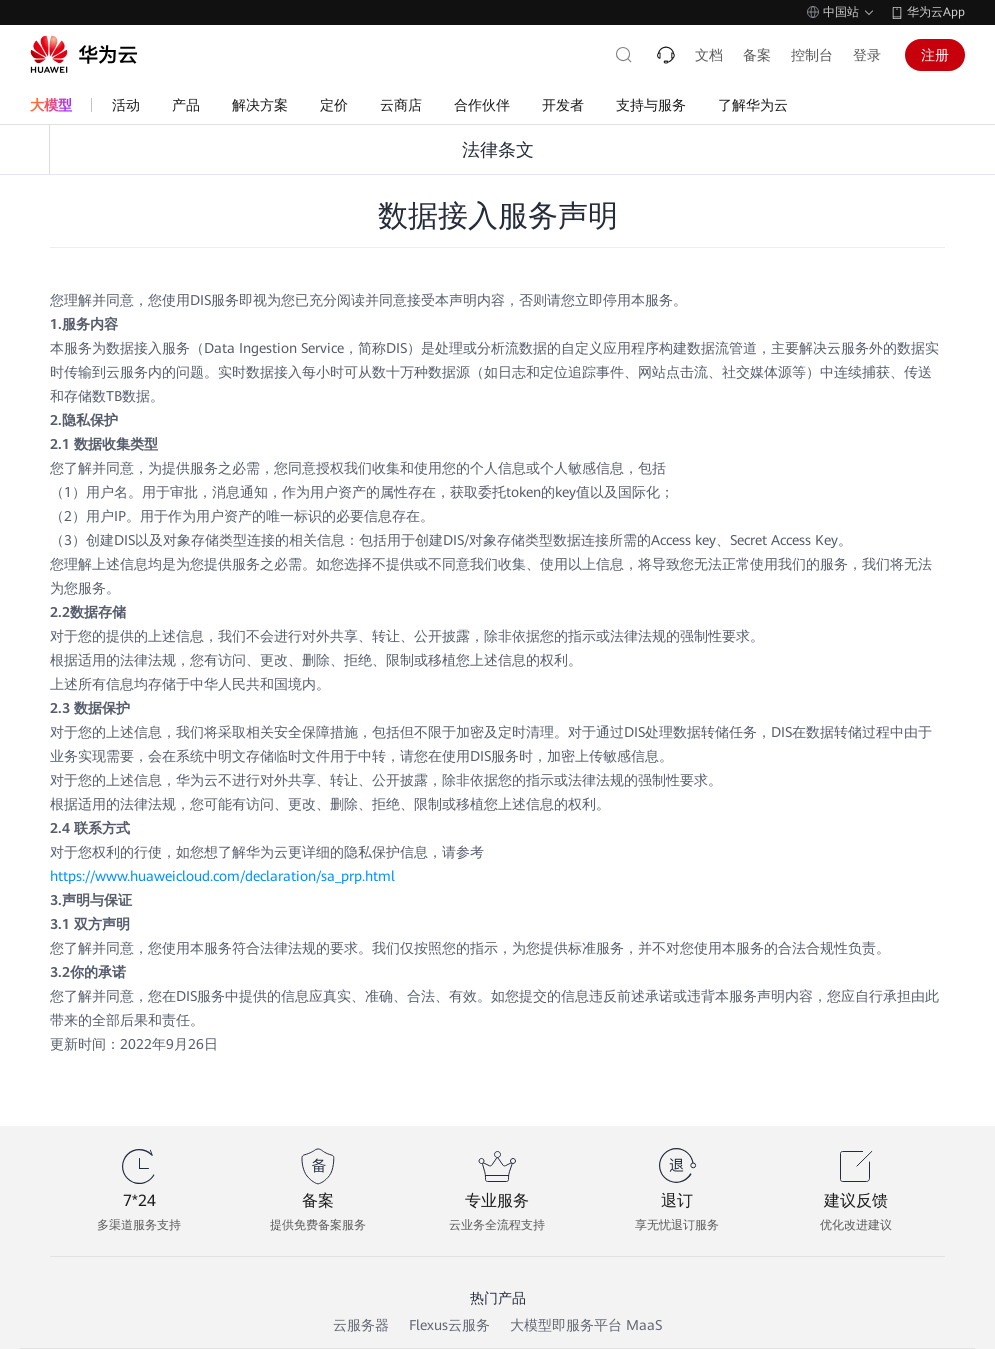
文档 (709, 55)
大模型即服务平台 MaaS (586, 1325)
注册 (935, 55)
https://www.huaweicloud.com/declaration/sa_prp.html (222, 876)
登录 (867, 55)
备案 (757, 55)
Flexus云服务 (449, 1325)
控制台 (812, 55)
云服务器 (361, 1325)
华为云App (936, 12)
